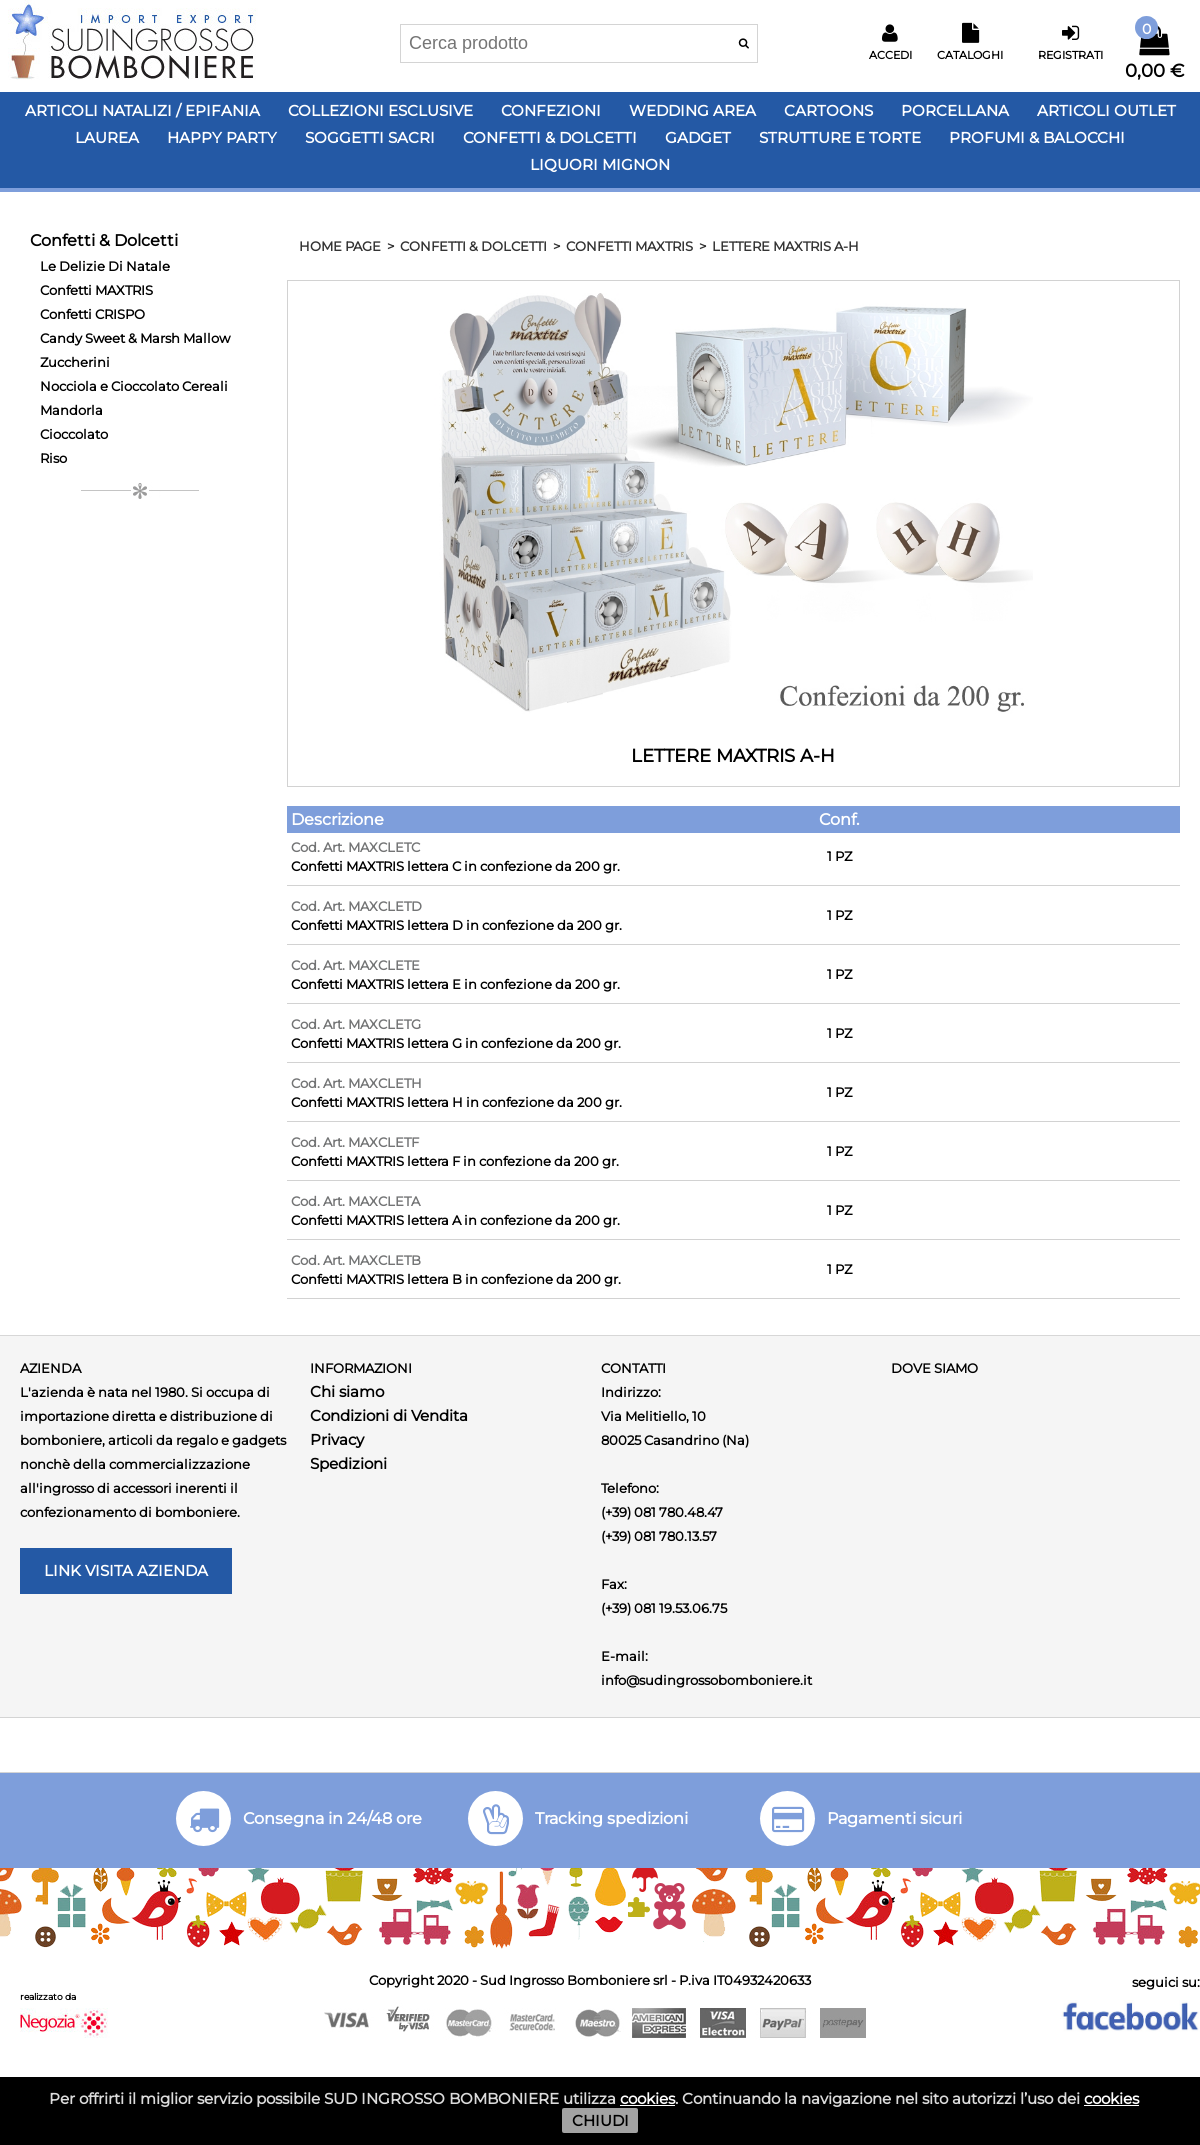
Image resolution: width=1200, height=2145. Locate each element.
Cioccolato (74, 434)
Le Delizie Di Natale (105, 266)
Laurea (107, 137)
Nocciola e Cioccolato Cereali (134, 386)
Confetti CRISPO (92, 314)
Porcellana (955, 110)
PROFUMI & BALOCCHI (1037, 137)
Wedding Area (692, 110)
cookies (647, 2098)
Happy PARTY (222, 137)
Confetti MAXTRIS (96, 290)
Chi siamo (347, 1391)
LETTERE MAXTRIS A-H (785, 246)
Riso (53, 458)
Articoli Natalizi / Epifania (142, 110)
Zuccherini (75, 362)
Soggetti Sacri (370, 137)
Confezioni (551, 110)
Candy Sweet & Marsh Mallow (135, 338)
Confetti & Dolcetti (550, 137)
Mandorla (71, 410)
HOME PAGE (340, 246)
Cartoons (828, 110)
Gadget (698, 137)
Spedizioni (348, 1463)
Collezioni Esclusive (380, 110)
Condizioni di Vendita (389, 1415)
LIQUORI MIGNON (600, 164)
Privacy (337, 1439)
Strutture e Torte (840, 137)
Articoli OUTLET (1106, 110)
